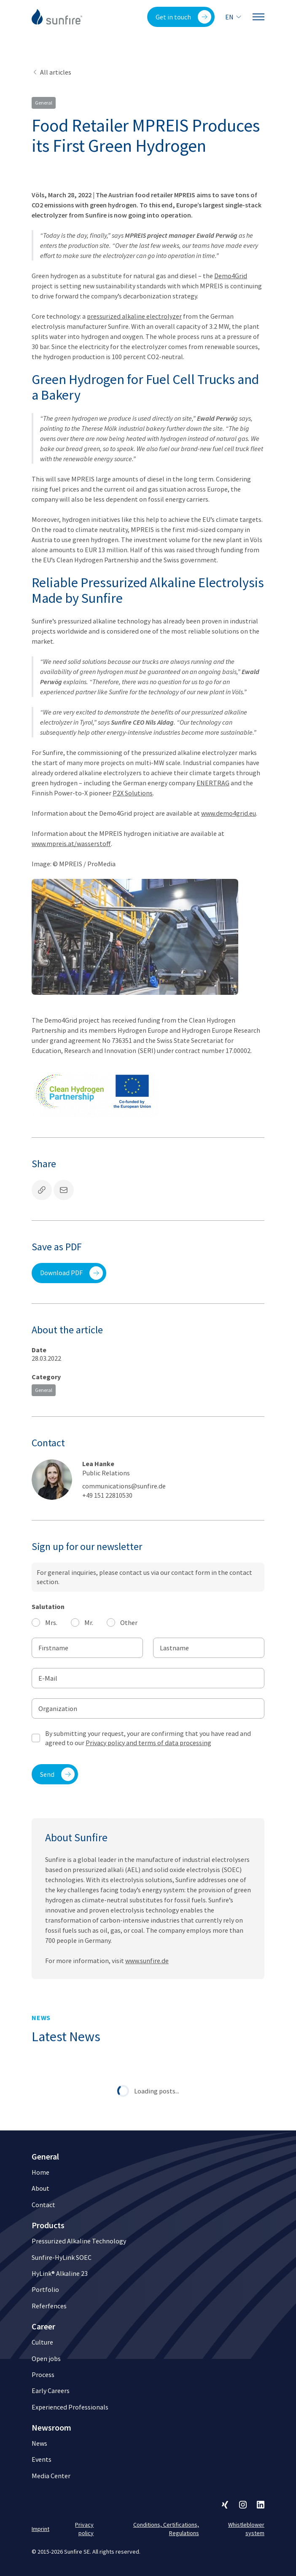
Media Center (51, 2475)
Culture (42, 2342)
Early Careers (51, 2390)
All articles (51, 72)
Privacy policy (84, 2529)
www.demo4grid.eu (228, 813)
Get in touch (183, 17)
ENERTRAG (212, 783)
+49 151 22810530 (107, 1495)
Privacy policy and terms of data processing (148, 1742)
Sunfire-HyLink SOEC (61, 2257)
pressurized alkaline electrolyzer (134, 316)
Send (57, 1774)
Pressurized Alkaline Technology (79, 2241)
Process (43, 2374)
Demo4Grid (230, 275)
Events (41, 2459)
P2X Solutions (133, 793)
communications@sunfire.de (124, 1486)
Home (40, 2172)
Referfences (49, 2306)
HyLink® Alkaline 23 (60, 2273)
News (39, 2443)
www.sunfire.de (147, 1977)
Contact (43, 2204)
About (40, 2188)
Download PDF (71, 1273)
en (233, 17)
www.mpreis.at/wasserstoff (71, 843)
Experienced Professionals (70, 2407)
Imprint (40, 2529)
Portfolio (45, 2289)
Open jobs (46, 2358)
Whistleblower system (246, 2529)
